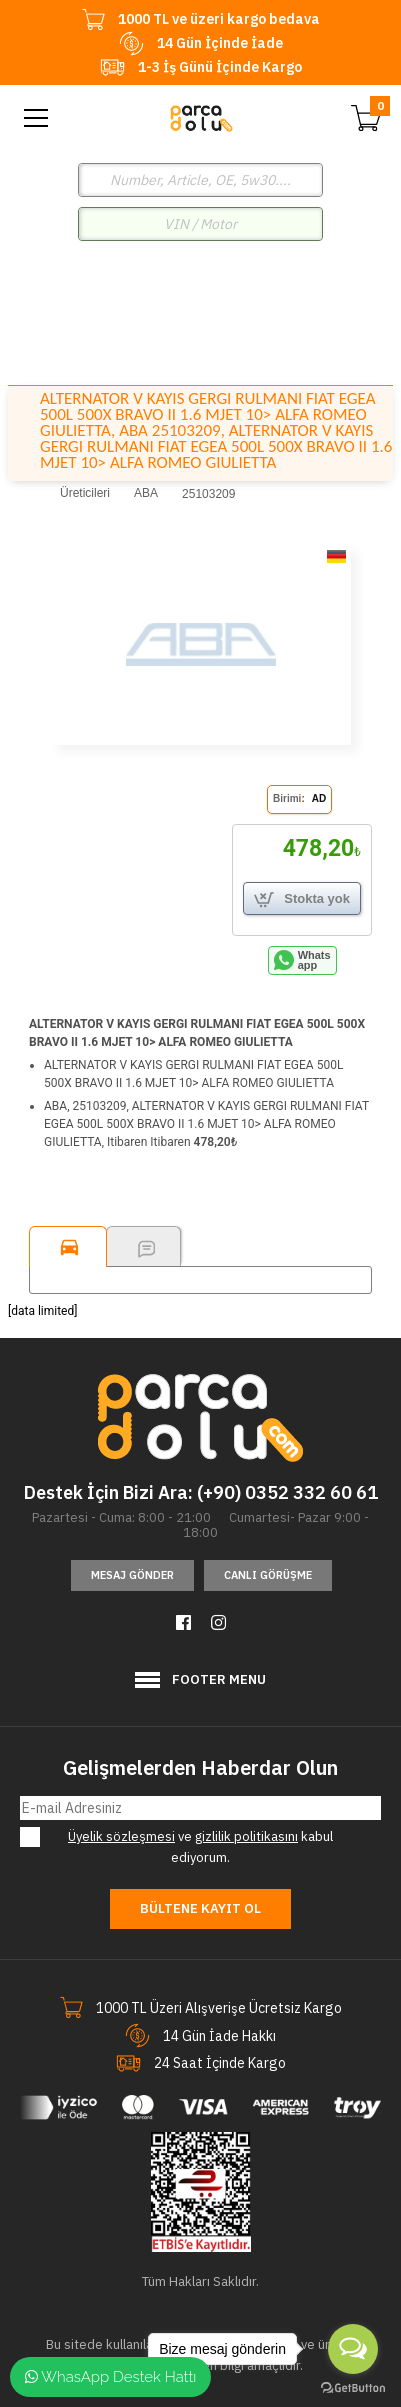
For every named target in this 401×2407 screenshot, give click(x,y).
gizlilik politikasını (246, 1836)
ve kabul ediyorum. (191, 1846)
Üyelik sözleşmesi (121, 1836)
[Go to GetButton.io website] (353, 2387)
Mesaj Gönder (132, 1575)
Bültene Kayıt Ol (200, 1908)
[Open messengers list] (353, 2349)
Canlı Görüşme (268, 1575)
